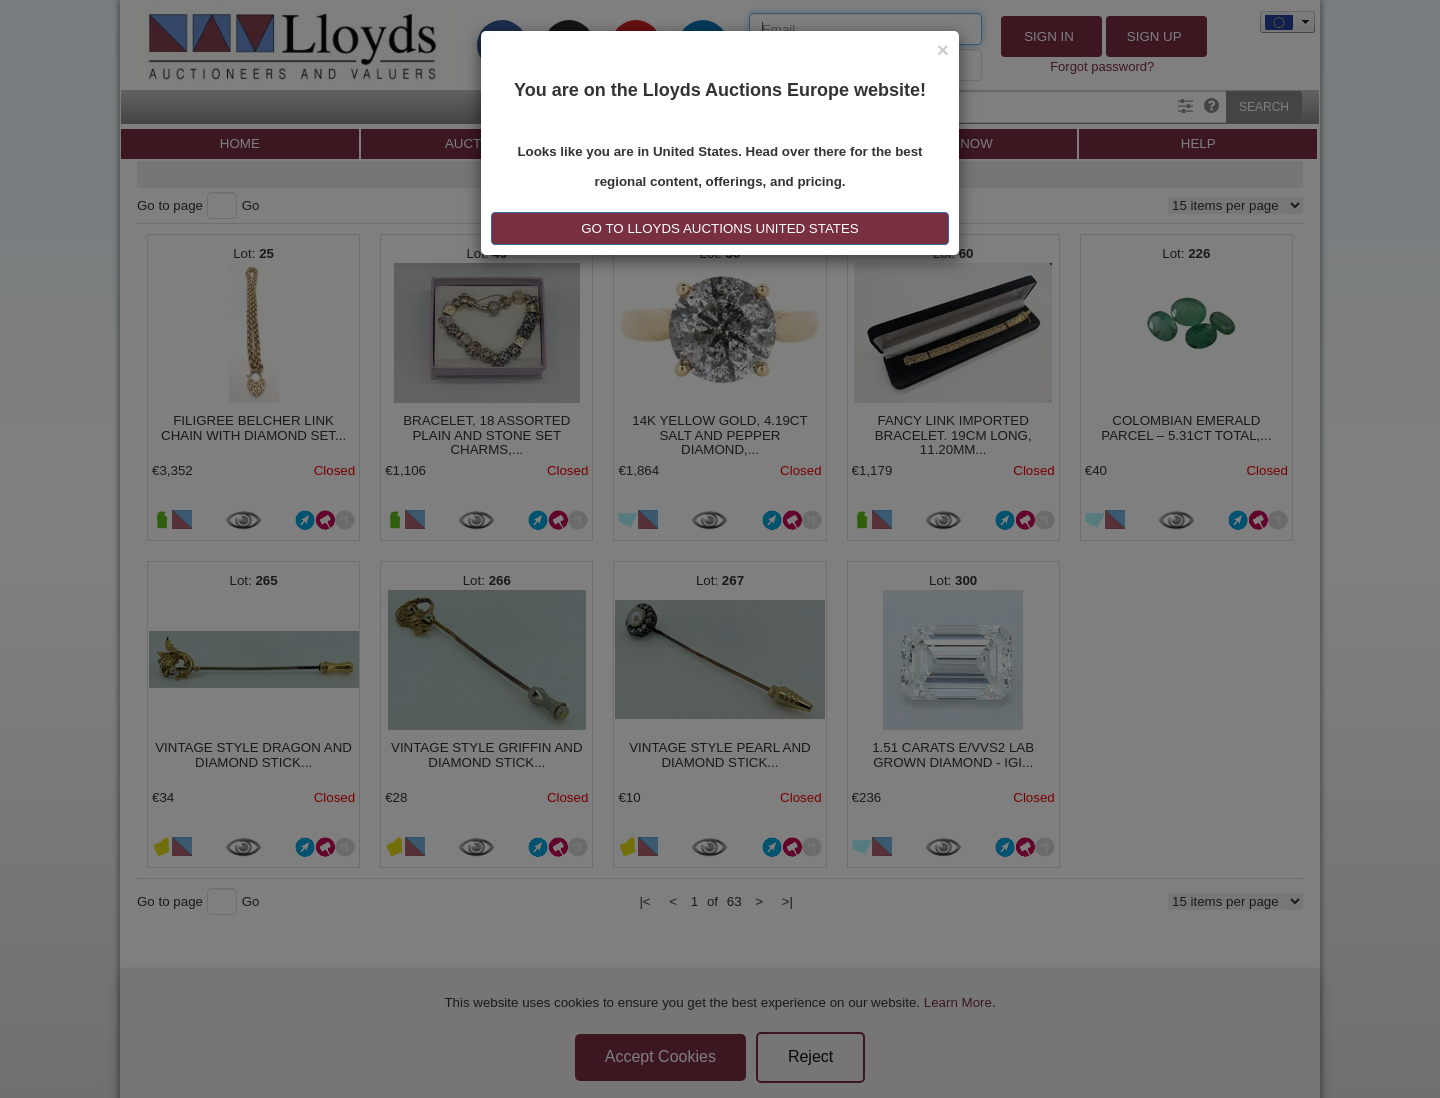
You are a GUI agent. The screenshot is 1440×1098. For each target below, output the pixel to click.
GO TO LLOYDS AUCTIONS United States (719, 228)
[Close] (943, 49)
